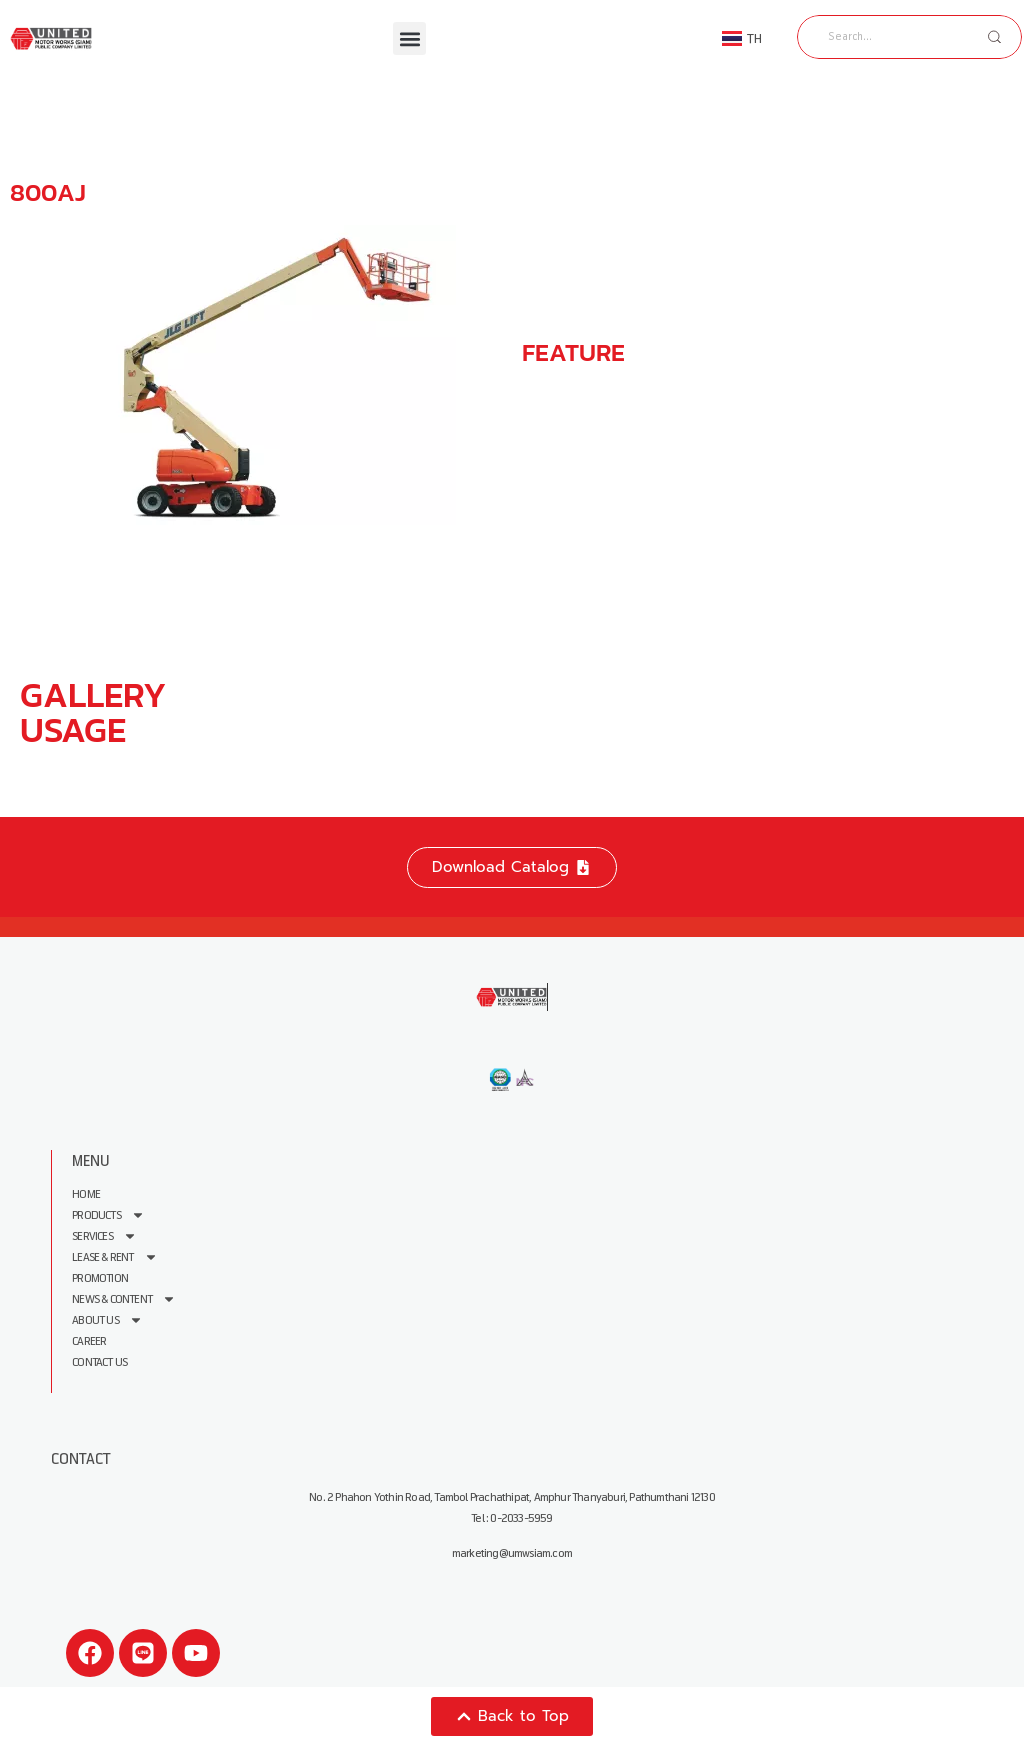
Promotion (100, 1278)
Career (89, 1341)
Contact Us (99, 1362)
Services (104, 1236)
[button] (409, 38)
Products (108, 1215)
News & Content (124, 1299)
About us (107, 1320)
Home (86, 1194)
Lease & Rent (114, 1257)
